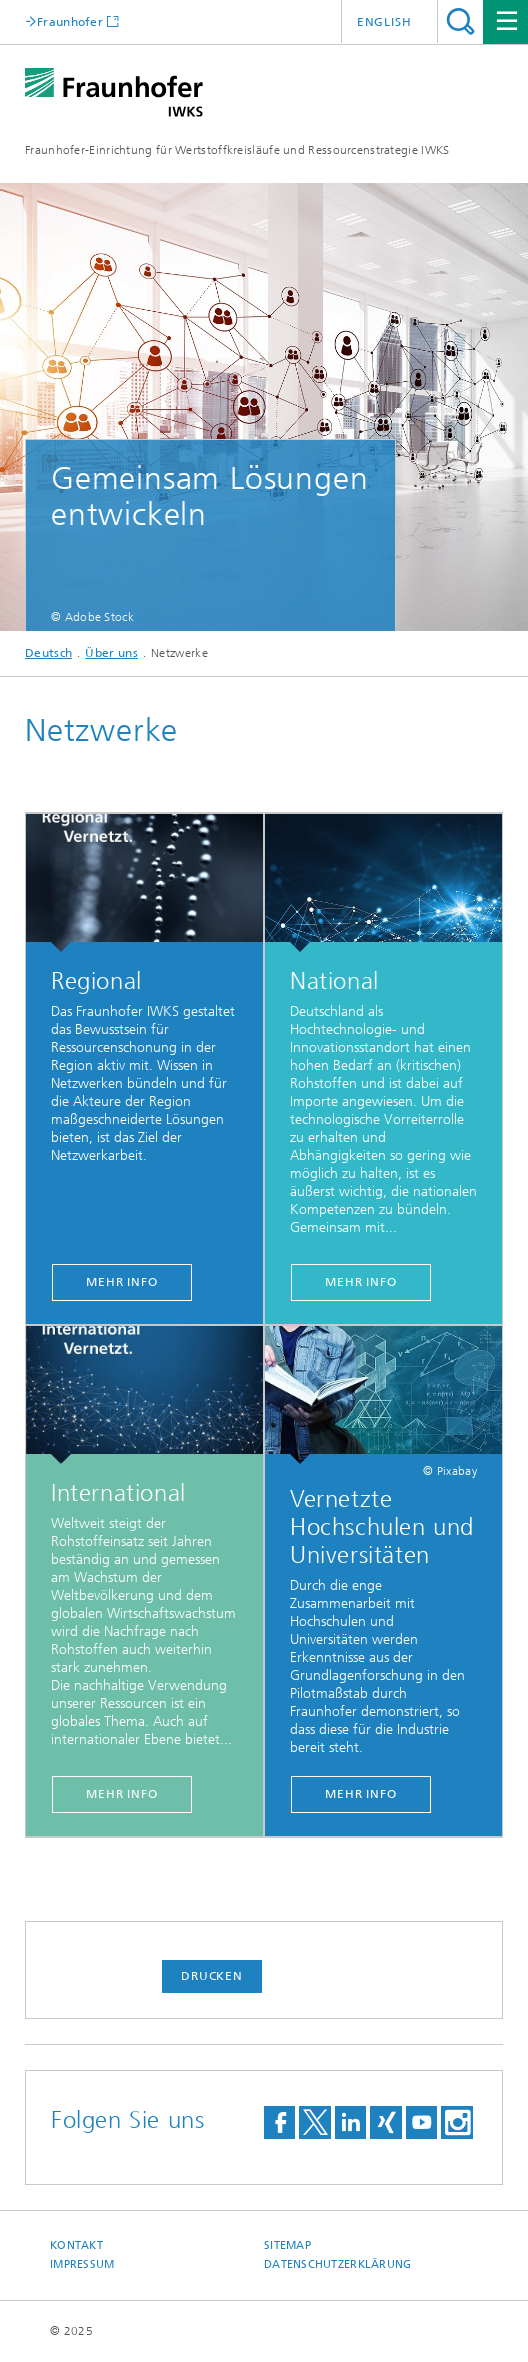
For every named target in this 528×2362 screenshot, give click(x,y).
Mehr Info (122, 1282)
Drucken (212, 1976)
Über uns (111, 653)
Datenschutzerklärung (338, 2264)
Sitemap (287, 2245)
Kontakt (76, 2245)
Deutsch (48, 653)
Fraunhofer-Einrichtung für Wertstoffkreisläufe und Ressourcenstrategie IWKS (237, 150)
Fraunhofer (70, 21)
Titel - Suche (460, 21)
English (384, 22)
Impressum (82, 2264)
